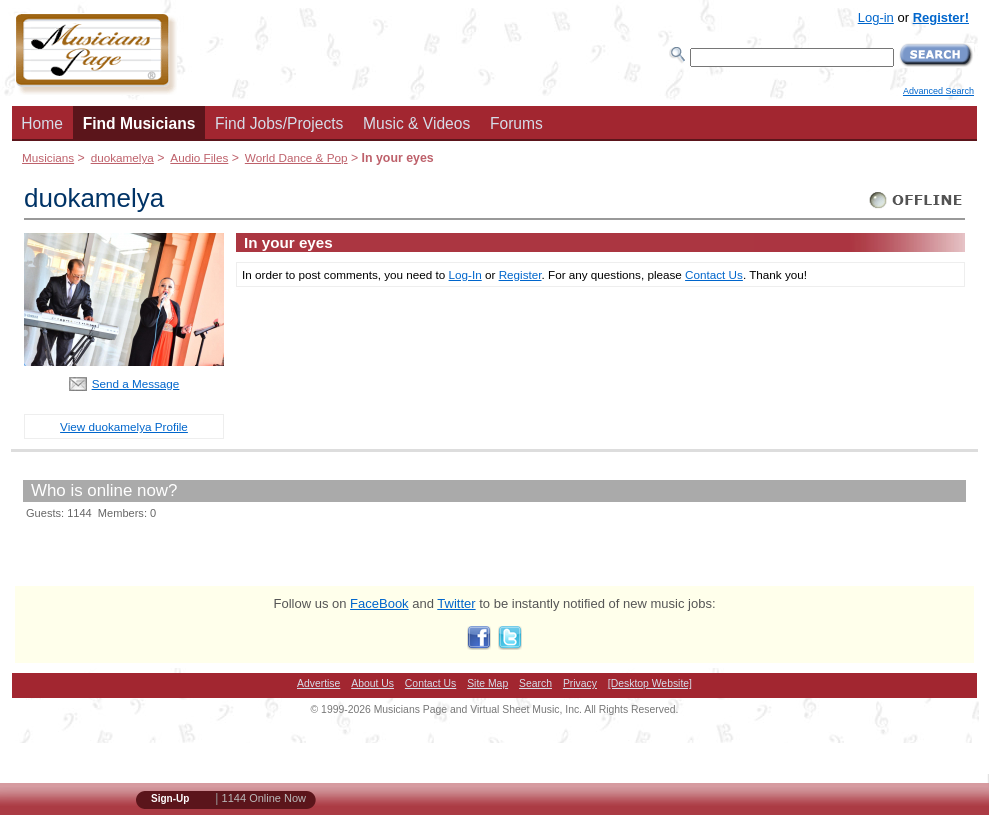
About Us (372, 683)
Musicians (48, 157)
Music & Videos (416, 123)
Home (42, 123)
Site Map (487, 683)
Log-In (465, 274)
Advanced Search (938, 91)
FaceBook (379, 603)
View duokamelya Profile (124, 426)
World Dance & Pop (296, 157)
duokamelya (122, 157)
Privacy (580, 683)
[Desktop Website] (650, 683)
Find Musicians (139, 123)
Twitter (456, 603)
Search (535, 683)
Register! (941, 17)
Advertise (318, 683)
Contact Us (714, 274)
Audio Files (199, 157)
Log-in (876, 17)
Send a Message (136, 383)
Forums (516, 123)
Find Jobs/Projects (279, 123)
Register (520, 274)
